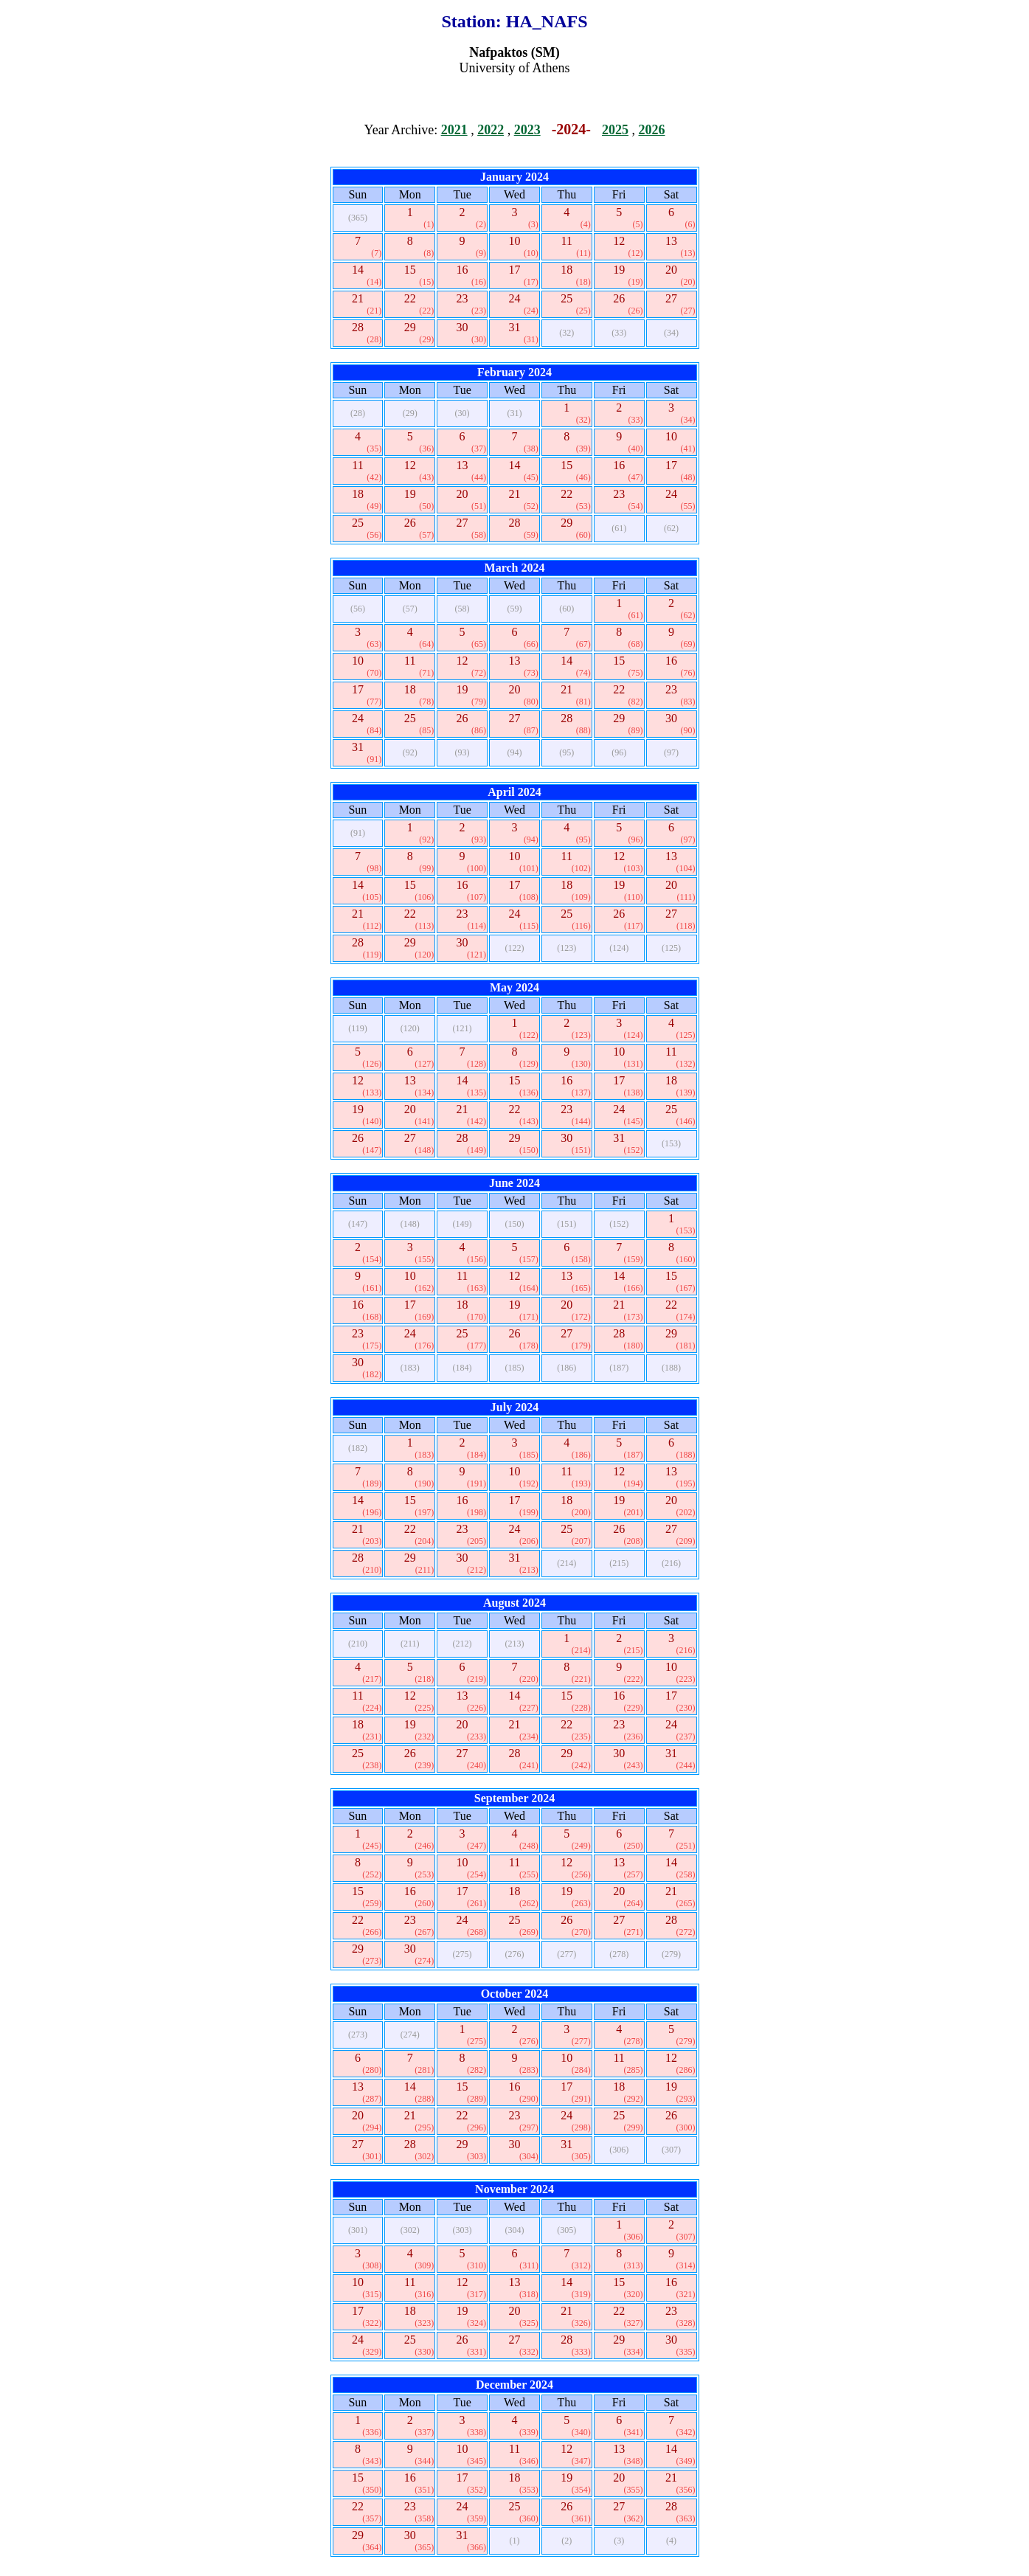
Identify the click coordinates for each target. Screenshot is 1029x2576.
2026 (651, 129)
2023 (527, 129)
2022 (490, 129)
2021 (454, 129)
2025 (615, 129)
